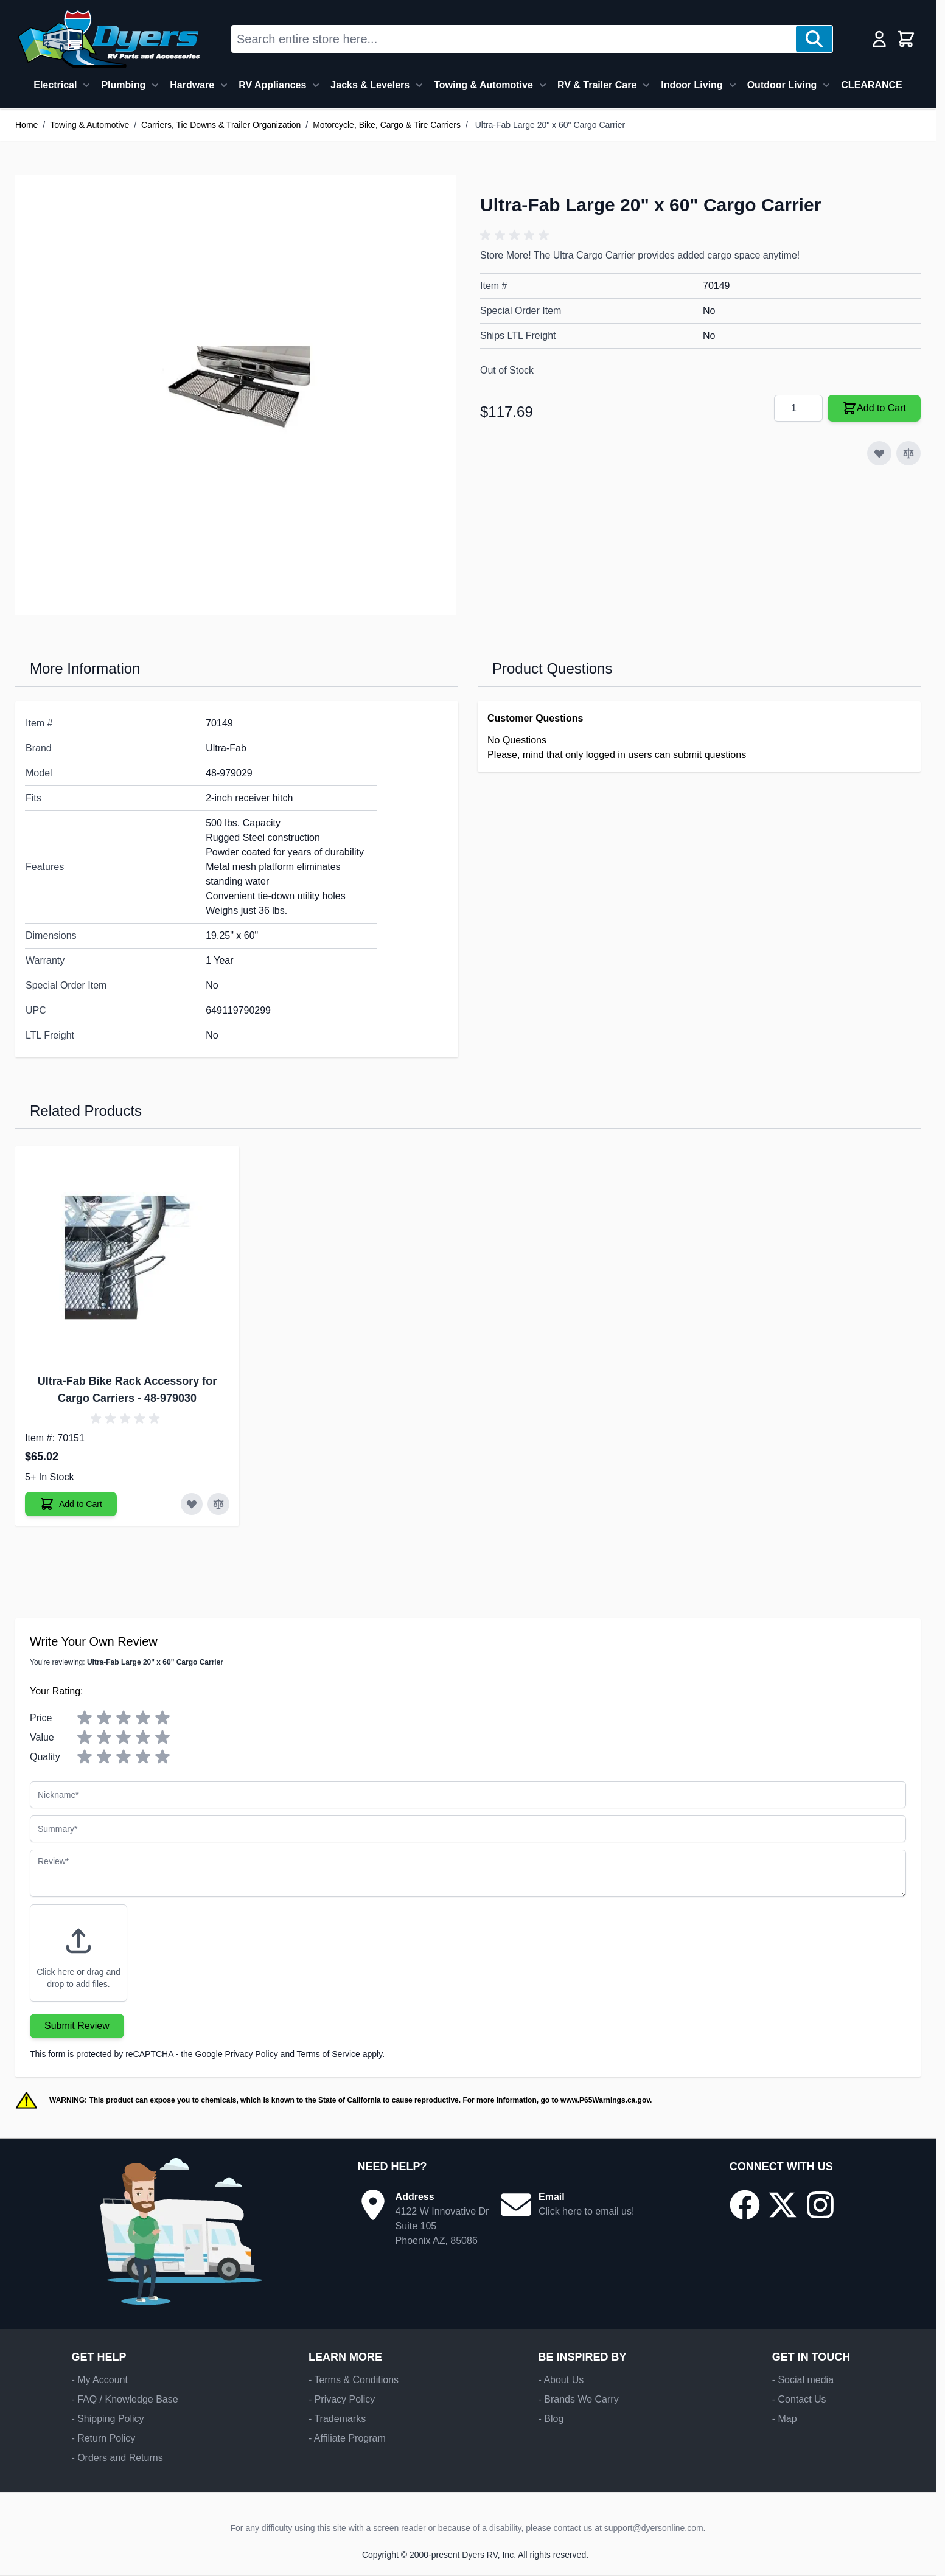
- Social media (803, 2380)
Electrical (55, 85)
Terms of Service (328, 2054)
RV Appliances (272, 85)
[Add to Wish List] (879, 453)
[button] (516, 235)
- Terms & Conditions (354, 2380)
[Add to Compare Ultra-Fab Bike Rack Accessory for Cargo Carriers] (218, 1504)
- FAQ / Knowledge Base (124, 2399)
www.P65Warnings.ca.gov (605, 2100)
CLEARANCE (871, 85)
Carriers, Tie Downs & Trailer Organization (221, 125)
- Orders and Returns (116, 2457)
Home (26, 125)
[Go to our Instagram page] (820, 2205)
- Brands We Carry (578, 2399)
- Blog (550, 2419)
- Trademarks (337, 2419)
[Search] (814, 39)
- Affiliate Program (347, 2438)
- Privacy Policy (342, 2399)
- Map (784, 2419)
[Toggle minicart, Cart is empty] (906, 39)
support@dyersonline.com (653, 2528)
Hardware (192, 85)
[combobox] (514, 39)
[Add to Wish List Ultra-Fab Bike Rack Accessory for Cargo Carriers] (192, 1504)
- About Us (561, 2380)
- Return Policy (103, 2438)
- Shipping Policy (107, 2419)
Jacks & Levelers (370, 85)
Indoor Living (691, 85)
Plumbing (123, 85)
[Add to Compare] (908, 453)
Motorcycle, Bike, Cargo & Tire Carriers (387, 125)
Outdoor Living (782, 85)
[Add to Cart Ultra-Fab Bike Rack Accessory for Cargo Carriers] (71, 1504)
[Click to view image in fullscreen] (235, 395)
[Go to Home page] (108, 39)
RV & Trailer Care (596, 85)
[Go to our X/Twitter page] (782, 2205)
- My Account (99, 2380)
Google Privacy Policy (236, 2054)
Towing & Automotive (483, 85)
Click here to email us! (586, 2211)
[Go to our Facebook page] (745, 2205)
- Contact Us (799, 2399)
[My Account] (879, 39)
